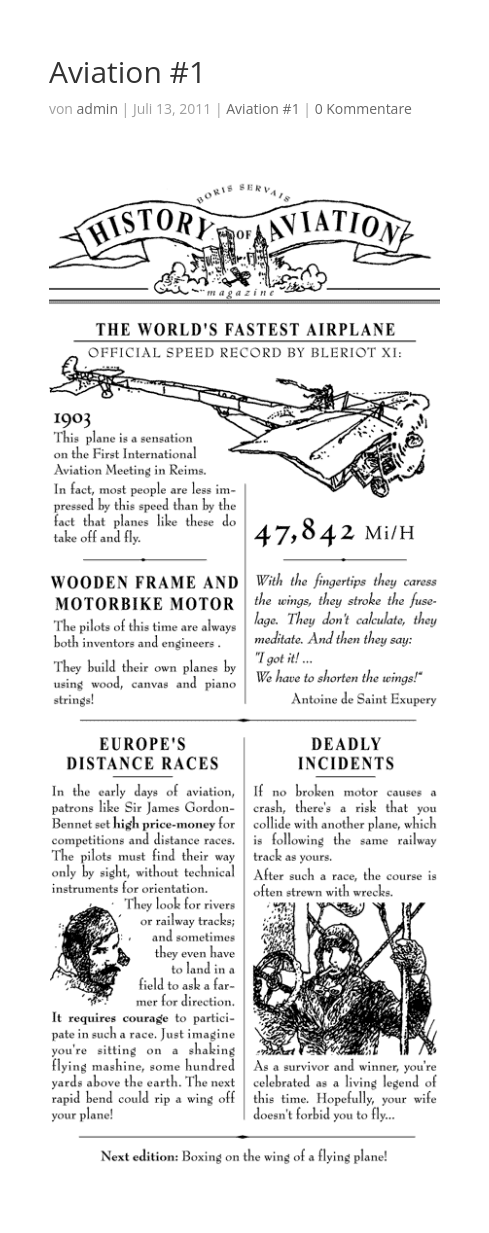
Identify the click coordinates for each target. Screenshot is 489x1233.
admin (97, 108)
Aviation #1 (262, 108)
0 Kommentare (363, 108)
